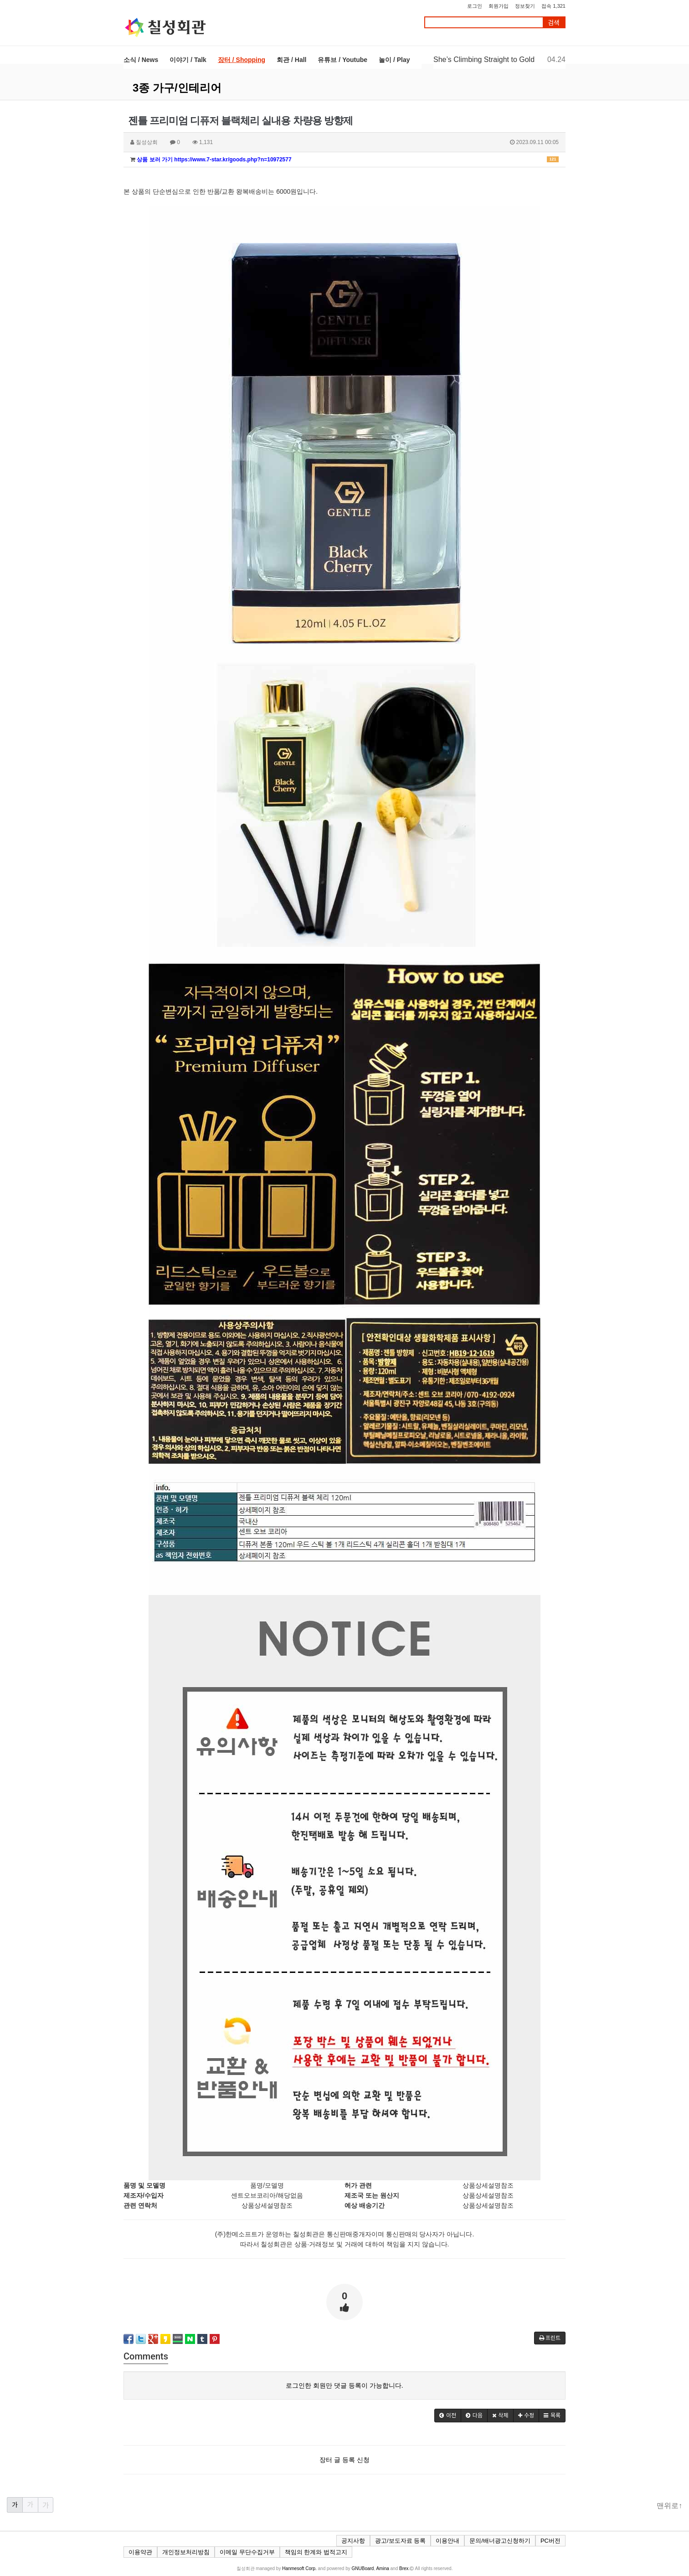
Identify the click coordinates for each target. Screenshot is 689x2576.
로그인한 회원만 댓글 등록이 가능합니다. (344, 2385)
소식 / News (140, 59)
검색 (554, 22)
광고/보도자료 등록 (400, 2540)
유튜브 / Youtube (342, 59)
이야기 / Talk (188, 59)
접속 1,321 (553, 6)
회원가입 (498, 6)
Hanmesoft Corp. (299, 2568)
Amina (382, 2568)
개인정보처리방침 (186, 2552)
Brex (404, 2568)
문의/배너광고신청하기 (499, 2540)
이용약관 (140, 2552)
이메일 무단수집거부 (247, 2552)
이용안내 (447, 2540)
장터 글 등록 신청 (344, 2459)
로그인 (474, 6)
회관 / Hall (291, 59)
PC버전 (550, 2540)
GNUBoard (363, 2568)
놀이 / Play (394, 59)
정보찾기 (525, 6)
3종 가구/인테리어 (177, 88)
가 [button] (15, 2504)
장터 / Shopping (241, 59)
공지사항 (353, 2540)
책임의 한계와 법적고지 (316, 2552)
